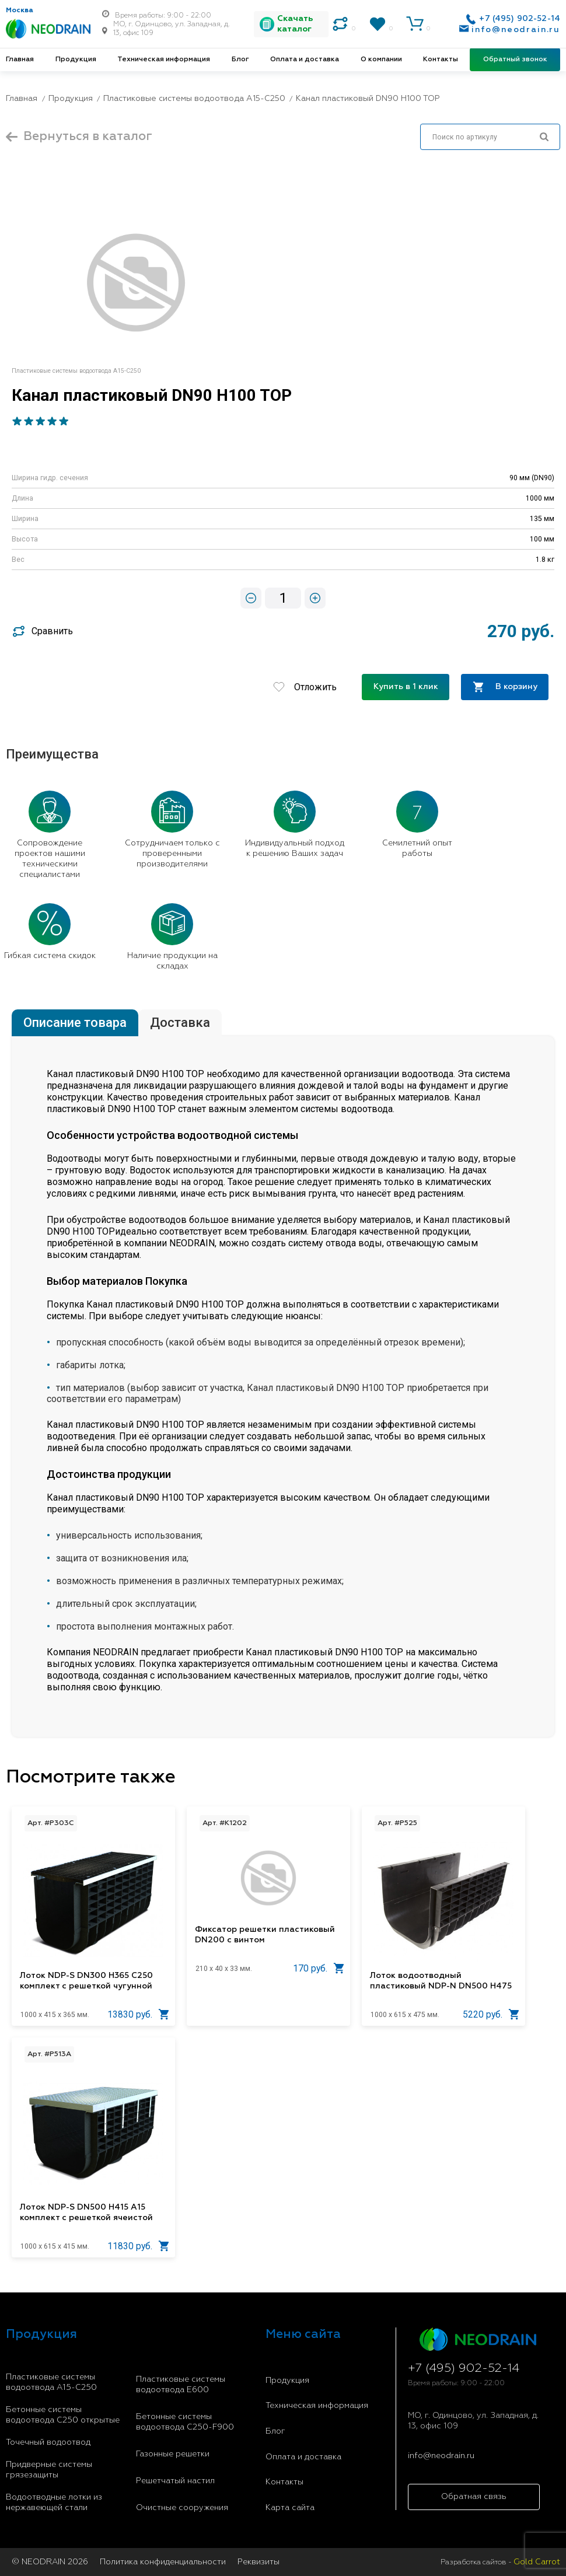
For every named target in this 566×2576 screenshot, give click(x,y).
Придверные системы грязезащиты (49, 2469)
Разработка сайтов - (500, 2562)
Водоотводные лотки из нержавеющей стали (54, 2502)
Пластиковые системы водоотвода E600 (180, 2384)
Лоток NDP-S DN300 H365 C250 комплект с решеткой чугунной (86, 1981)
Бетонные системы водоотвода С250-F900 (185, 2422)
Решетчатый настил (175, 2481)
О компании (381, 59)
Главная (20, 59)
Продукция (75, 59)
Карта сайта (290, 2508)
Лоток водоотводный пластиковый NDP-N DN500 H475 (441, 1981)
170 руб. (318, 1968)
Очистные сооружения (182, 2508)
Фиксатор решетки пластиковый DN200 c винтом (265, 1934)
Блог (240, 59)
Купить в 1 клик (405, 687)
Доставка (180, 1022)
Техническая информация (163, 59)
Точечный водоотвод (48, 2442)
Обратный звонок (515, 59)
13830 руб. (138, 2014)
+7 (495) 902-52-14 (519, 19)
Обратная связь (473, 2497)
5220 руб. (491, 2014)
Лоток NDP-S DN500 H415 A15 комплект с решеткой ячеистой (86, 2212)
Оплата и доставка (304, 59)
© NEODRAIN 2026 (50, 2562)
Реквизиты (258, 2562)
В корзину (505, 687)
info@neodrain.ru (515, 30)
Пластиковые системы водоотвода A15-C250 (51, 2382)
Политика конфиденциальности (163, 2562)
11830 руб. (138, 2246)
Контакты (440, 59)
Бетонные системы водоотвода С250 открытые (63, 2415)
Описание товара (75, 1022)
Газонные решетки (172, 2454)
